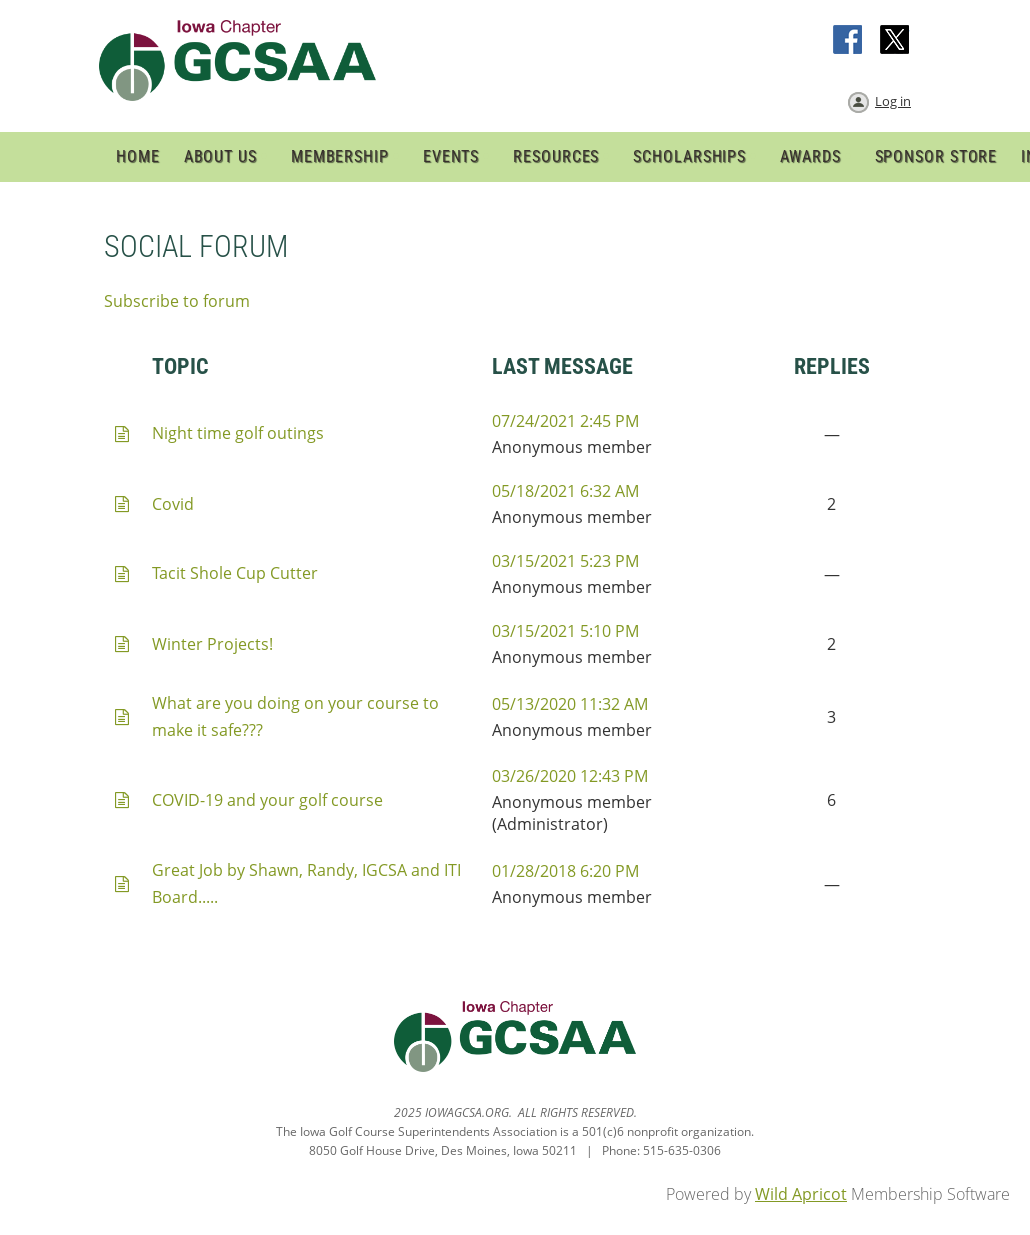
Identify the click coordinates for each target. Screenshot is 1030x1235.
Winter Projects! (212, 644)
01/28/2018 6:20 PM (565, 871)
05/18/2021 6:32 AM (565, 491)
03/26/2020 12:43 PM (570, 776)
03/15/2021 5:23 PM (565, 561)
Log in (893, 101)
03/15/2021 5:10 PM (565, 631)
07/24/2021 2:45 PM (565, 421)
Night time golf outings (238, 433)
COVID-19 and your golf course (267, 800)
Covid (173, 504)
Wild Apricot (801, 1194)
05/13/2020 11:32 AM (570, 704)
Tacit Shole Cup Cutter (235, 573)
